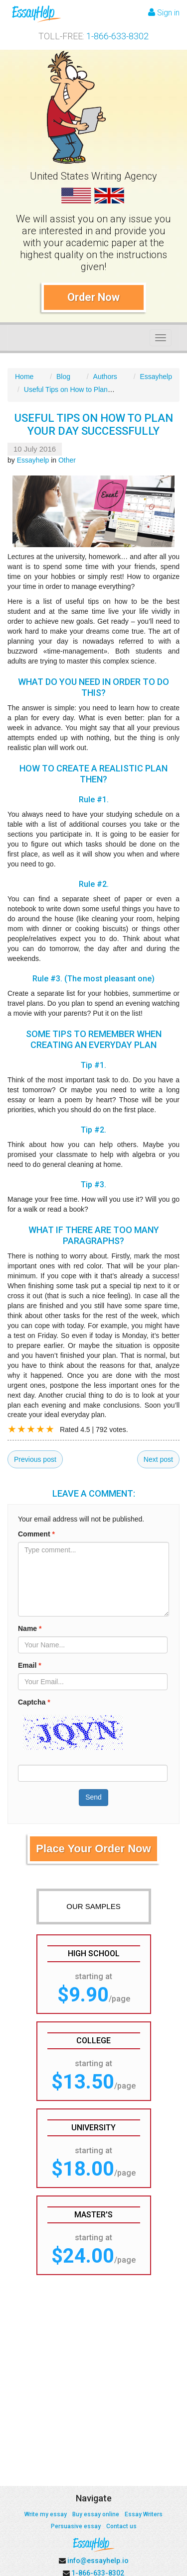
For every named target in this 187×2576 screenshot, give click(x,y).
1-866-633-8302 (117, 36)
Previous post (35, 1459)
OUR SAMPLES (93, 1906)
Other (67, 460)
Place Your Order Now (93, 1848)
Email (29, 1665)
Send (93, 1797)
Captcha (34, 1702)
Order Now (93, 297)
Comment (36, 1534)
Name (29, 1628)
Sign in (164, 12)
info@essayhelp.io (98, 2561)
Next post (158, 1459)
